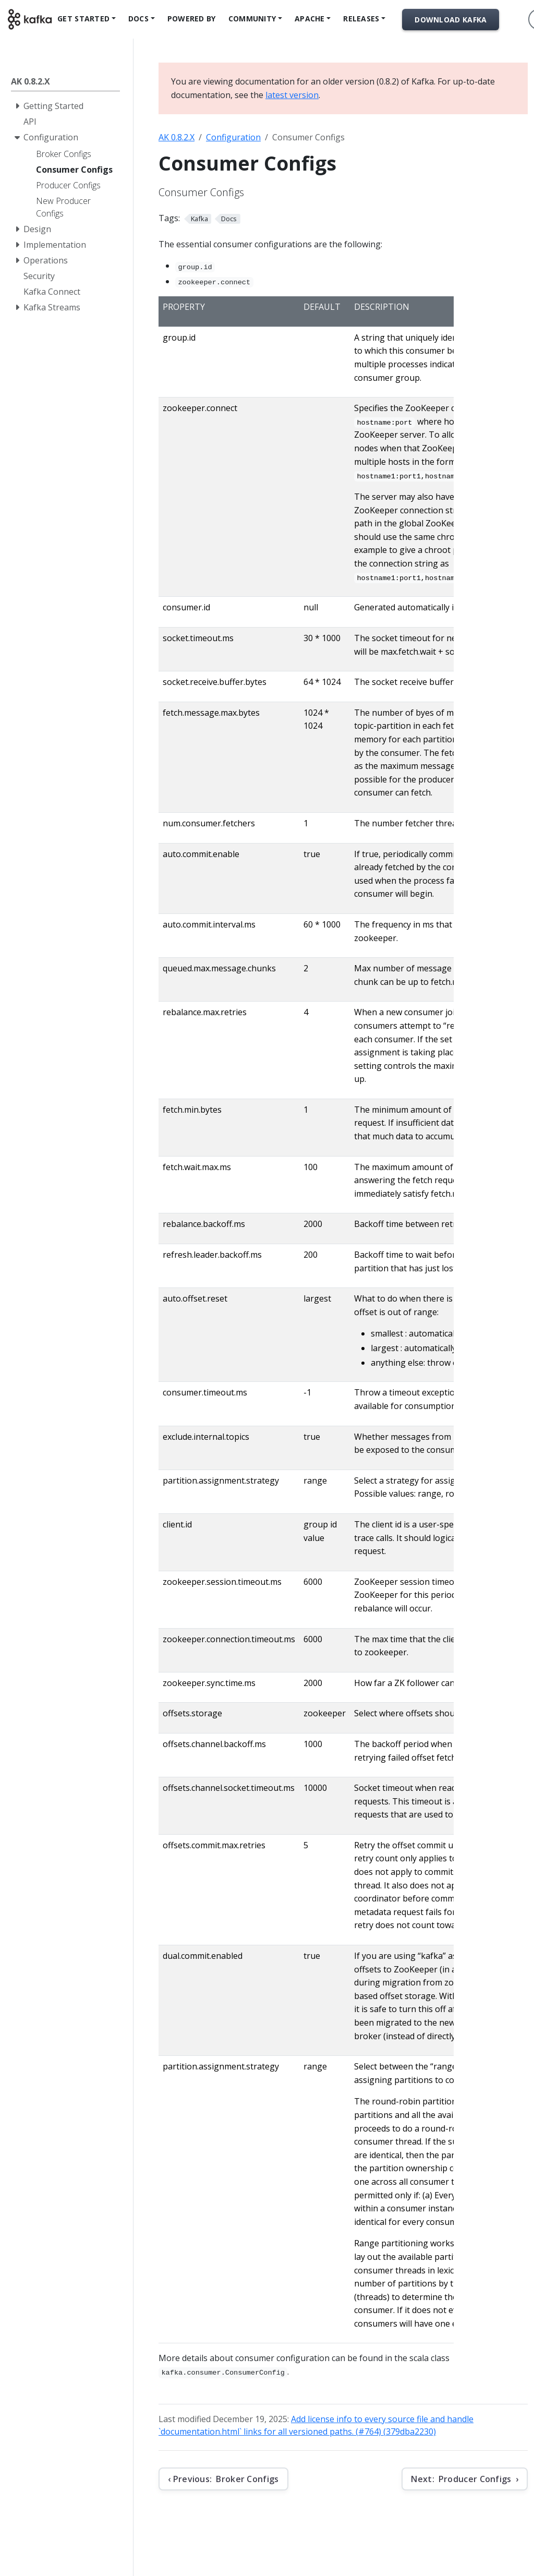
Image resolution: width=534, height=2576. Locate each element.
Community (252, 18)
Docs (138, 18)
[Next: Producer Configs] (465, 2478)
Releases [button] (361, 18)
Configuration (233, 137)
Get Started (83, 18)
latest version (292, 95)
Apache (310, 18)
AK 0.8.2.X (177, 137)
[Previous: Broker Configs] (223, 2478)
